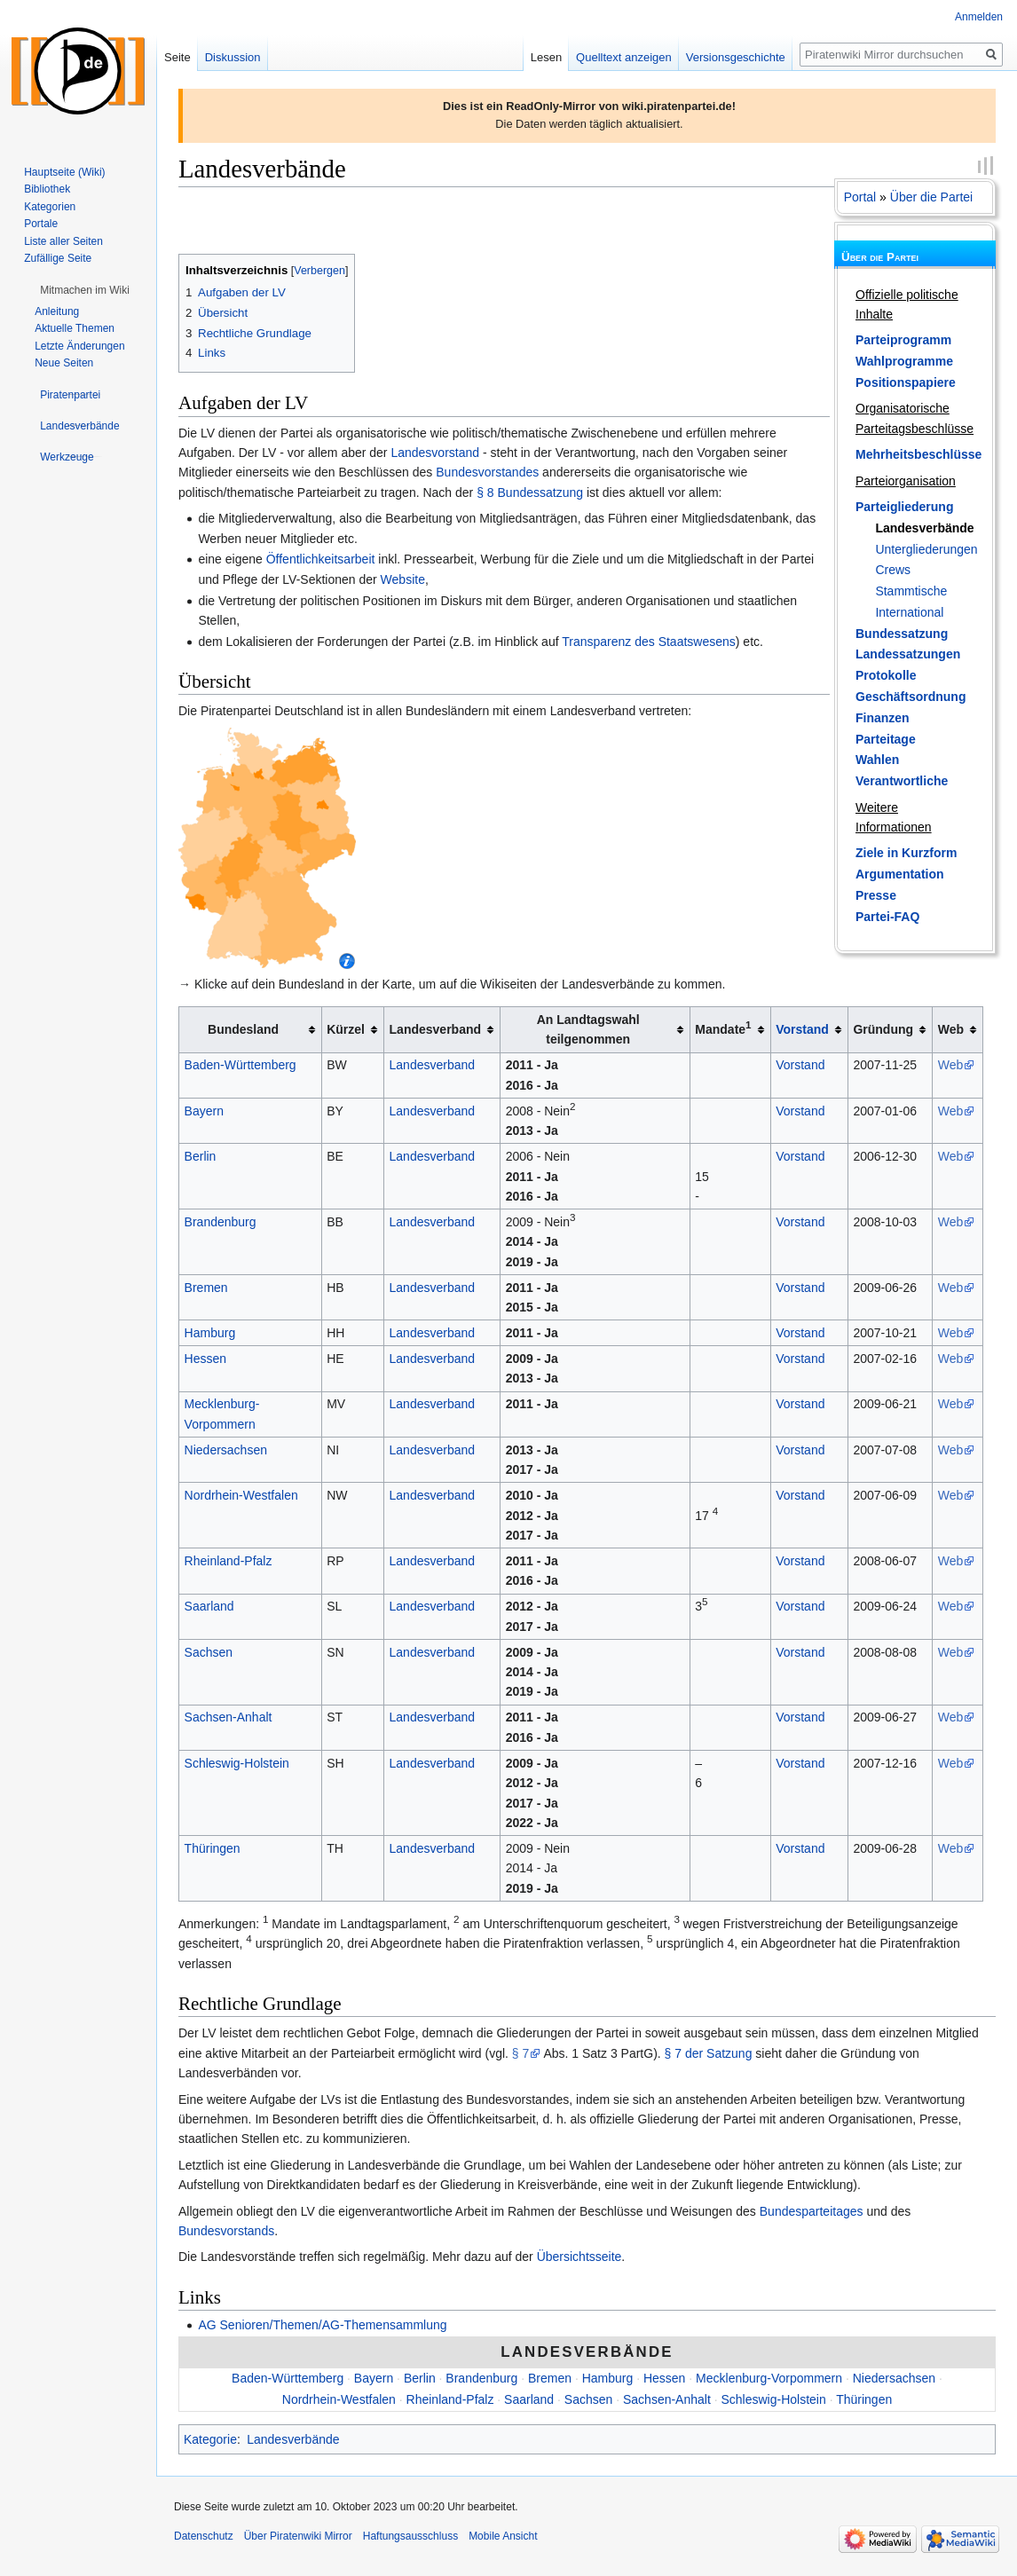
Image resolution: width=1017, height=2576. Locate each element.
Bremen (206, 1287)
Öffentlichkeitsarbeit (320, 559)
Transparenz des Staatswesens (649, 641)
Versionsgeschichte (735, 57)
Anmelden (979, 17)
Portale (41, 223)
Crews (893, 570)
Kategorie (210, 2439)
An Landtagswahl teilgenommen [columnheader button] (588, 1029)
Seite (177, 57)
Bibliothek (47, 189)
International (909, 612)
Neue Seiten (64, 363)
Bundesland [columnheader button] (243, 1029)
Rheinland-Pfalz (228, 1561)
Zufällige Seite (57, 258)
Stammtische (911, 591)
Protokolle (885, 675)
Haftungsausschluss (410, 2536)
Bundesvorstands (226, 2231)
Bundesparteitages (811, 2211)
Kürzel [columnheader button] (346, 1029)
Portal (860, 197)
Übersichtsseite (579, 2256)
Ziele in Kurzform (906, 853)
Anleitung (57, 311)
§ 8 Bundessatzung (530, 492)
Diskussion (233, 57)
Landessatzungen (907, 654)
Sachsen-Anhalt (228, 1717)
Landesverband (433, 1065)
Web (951, 1065)
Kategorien (49, 207)
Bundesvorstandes (487, 472)
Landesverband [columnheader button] (435, 1029)
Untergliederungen (926, 549)
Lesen (546, 57)
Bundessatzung (901, 633)
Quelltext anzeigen (624, 57)
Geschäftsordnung (910, 696)
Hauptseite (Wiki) (64, 172)
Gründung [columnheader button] (883, 1029)
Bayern (204, 1111)
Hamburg (210, 1333)
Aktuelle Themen (74, 328)
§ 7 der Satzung (709, 2053)
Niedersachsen (226, 1450)
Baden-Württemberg (240, 1065)
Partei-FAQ (887, 917)
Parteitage (885, 739)
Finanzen (882, 718)
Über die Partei (931, 197)
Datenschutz (203, 2536)
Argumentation (899, 874)
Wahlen (877, 759)
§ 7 (520, 2053)
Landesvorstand (434, 452)
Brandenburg (220, 1222)
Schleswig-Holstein (237, 1763)
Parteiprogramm (903, 340)
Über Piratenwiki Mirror (298, 2536)
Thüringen (212, 1848)
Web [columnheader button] (951, 1029)
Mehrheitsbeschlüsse (918, 454)
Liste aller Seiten (63, 241)
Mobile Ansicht (503, 2536)
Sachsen (209, 1652)
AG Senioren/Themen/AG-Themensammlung (322, 2325)
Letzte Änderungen (79, 346)
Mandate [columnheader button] (723, 1028)
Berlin (201, 1156)
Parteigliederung (904, 507)
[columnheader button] (809, 1029)
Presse (875, 895)
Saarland (209, 1606)
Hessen (205, 1358)
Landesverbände (924, 528)
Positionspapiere (905, 382)
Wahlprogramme (904, 361)
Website (403, 579)
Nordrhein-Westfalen (241, 1495)
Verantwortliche (901, 781)
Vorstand (802, 1029)
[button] (85, 290)
